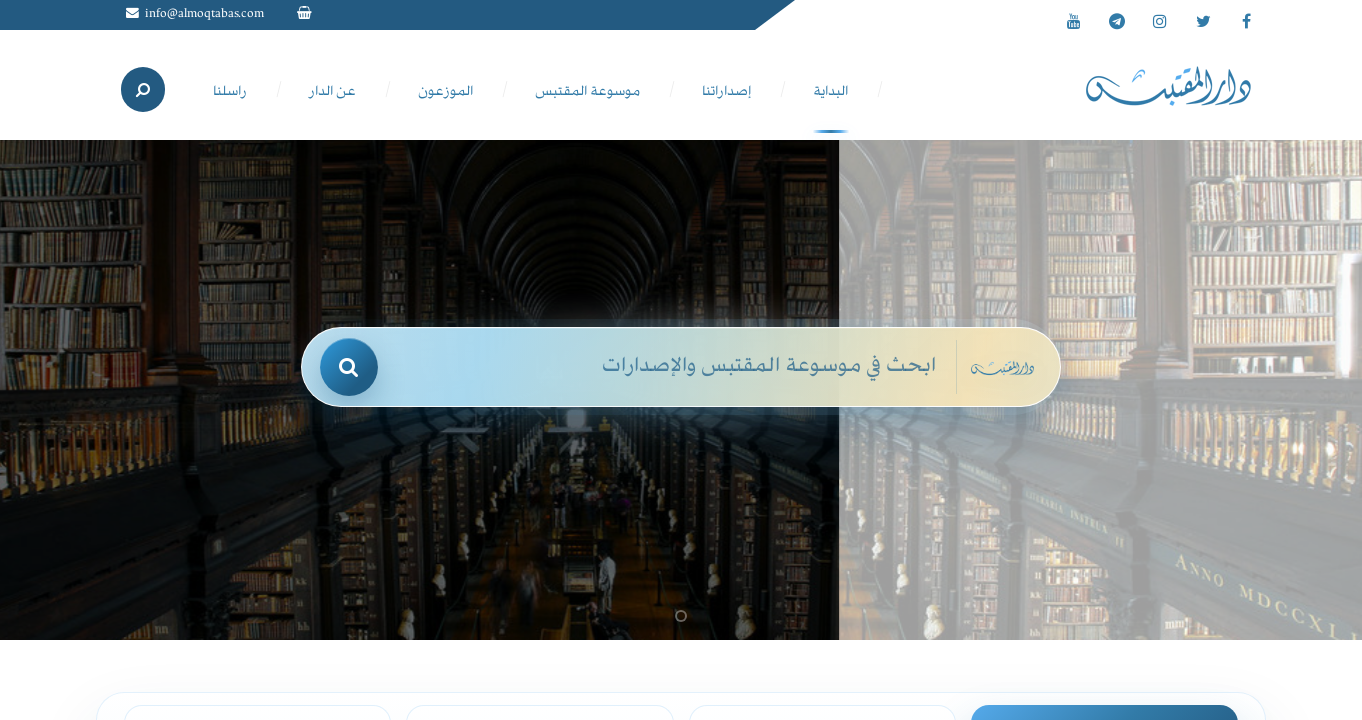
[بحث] (349, 367)
